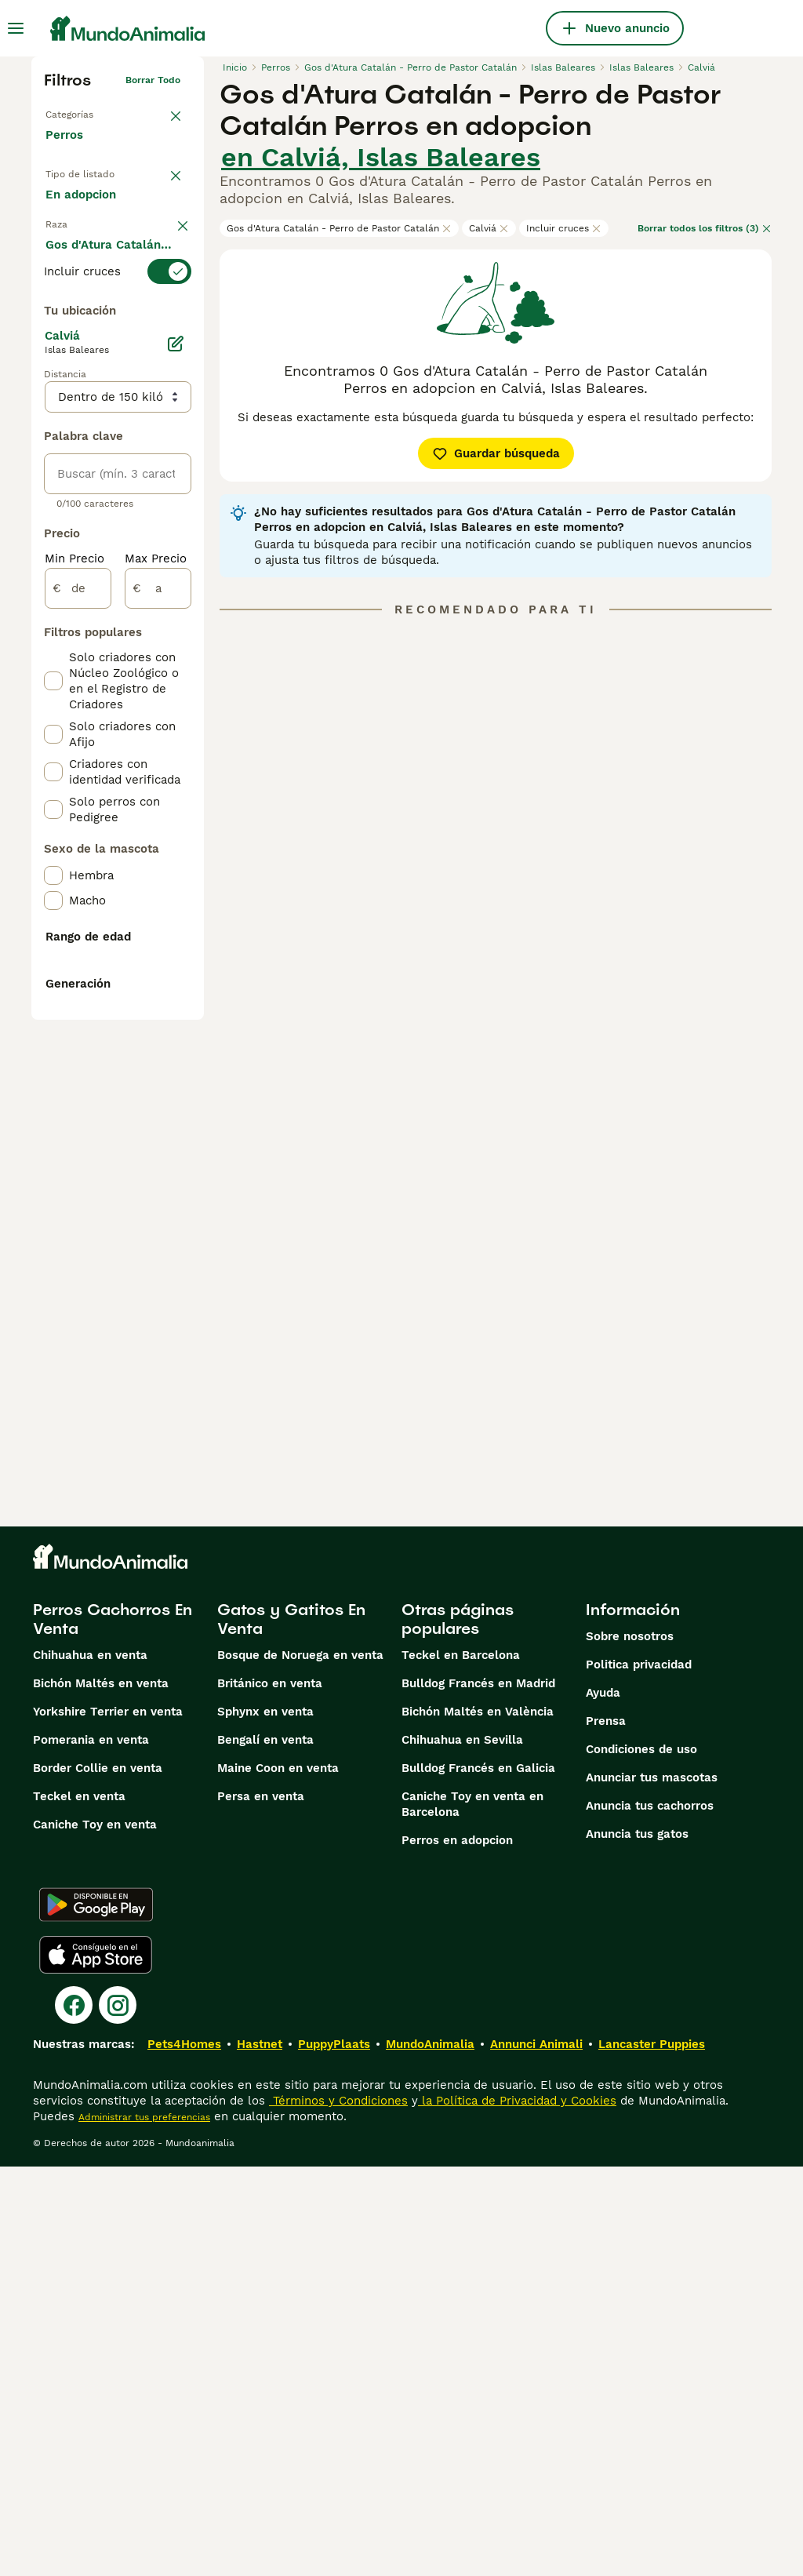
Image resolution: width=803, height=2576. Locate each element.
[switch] (117, 359)
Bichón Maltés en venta (101, 2093)
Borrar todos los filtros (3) (705, 228)
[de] (78, 1027)
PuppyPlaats (334, 2454)
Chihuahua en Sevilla (462, 2149)
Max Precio (156, 998)
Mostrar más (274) (110, 715)
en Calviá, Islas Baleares (380, 156)
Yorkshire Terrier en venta (108, 2121)
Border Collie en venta (97, 2177)
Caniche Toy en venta (95, 2234)
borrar (165, 327)
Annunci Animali (536, 2454)
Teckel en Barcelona (461, 2065)
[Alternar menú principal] (15, 28)
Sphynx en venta (265, 2121)
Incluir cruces (563, 228)
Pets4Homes (184, 2454)
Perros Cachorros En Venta (112, 2028)
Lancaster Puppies (651, 2454)
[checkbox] (53, 451)
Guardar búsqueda (496, 453)
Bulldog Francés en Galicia (478, 2177)
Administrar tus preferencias (144, 2526)
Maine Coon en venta (278, 2177)
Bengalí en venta (265, 2149)
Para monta (91, 285)
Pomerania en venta (91, 2149)
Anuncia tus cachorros (650, 2215)
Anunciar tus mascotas (652, 2187)
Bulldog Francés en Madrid (478, 2093)
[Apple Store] (95, 2364)
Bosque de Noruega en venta (300, 2065)
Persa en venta (260, 2206)
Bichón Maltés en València (478, 2121)
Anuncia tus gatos (637, 2243)
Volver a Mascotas (87, 111)
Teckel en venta (79, 2206)
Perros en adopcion (457, 2250)
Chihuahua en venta (90, 2065)
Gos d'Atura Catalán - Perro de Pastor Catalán (339, 228)
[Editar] (175, 783)
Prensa (606, 2130)
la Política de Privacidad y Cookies (517, 2510)
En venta (83, 210)
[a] (158, 1027)
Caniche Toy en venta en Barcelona (472, 2214)
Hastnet (259, 2454)
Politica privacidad (639, 2074)
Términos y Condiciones (338, 2510)
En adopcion (93, 248)
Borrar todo (152, 80)
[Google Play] (96, 2314)
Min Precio (74, 998)
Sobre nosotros (630, 2046)
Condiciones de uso (641, 2159)
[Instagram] (117, 2414)
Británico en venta (269, 2093)
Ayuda (603, 2102)
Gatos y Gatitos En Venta (291, 2028)
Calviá (489, 228)
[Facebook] (74, 2414)
